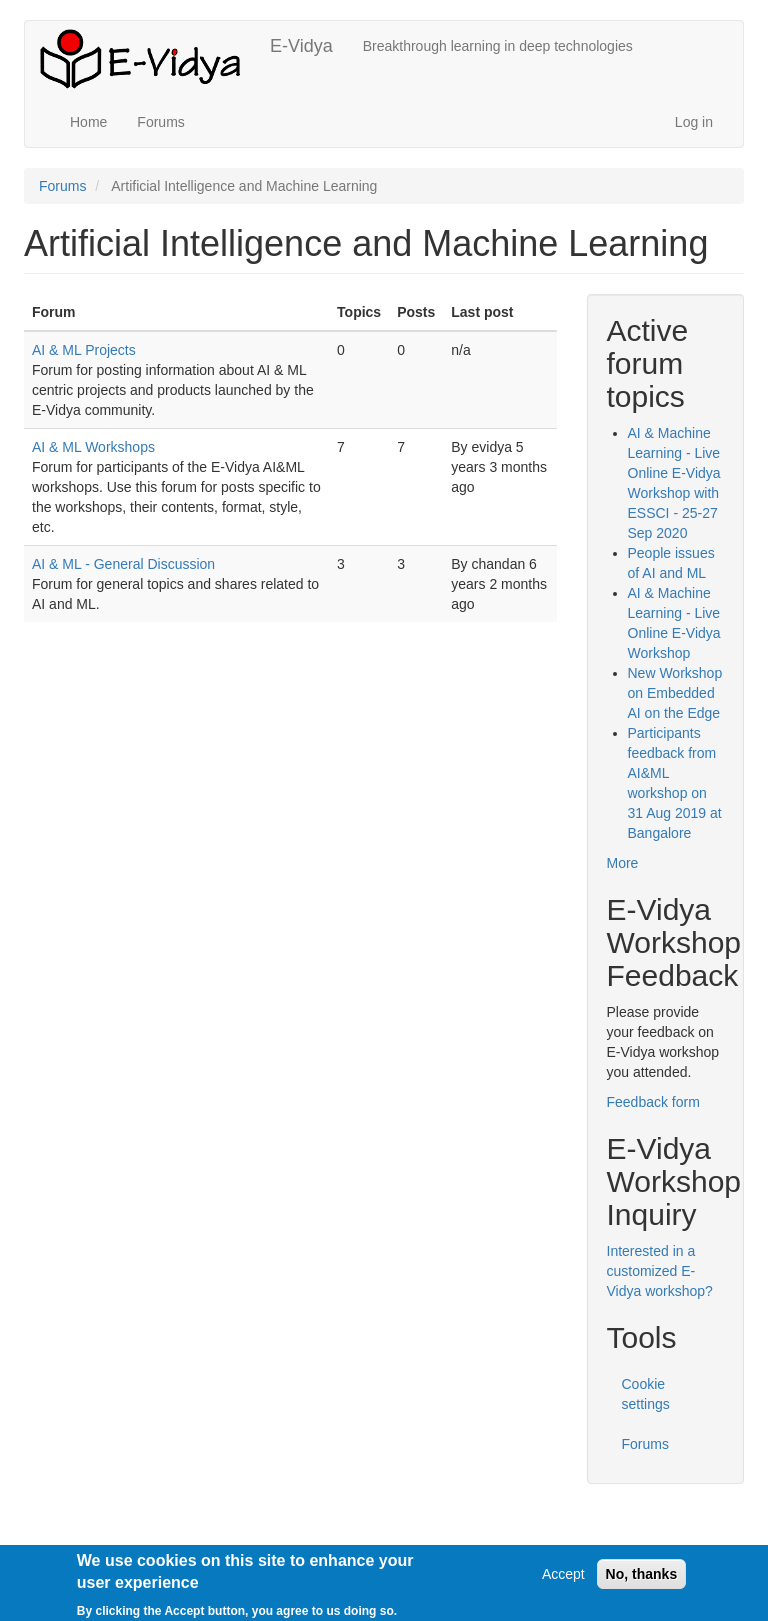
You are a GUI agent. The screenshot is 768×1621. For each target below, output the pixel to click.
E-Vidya (301, 46)
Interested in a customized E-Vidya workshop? (660, 1271)
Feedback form (653, 1102)
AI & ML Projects (84, 350)
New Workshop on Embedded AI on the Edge (675, 693)
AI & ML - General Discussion (123, 564)
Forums (160, 122)
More (623, 863)
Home (88, 122)
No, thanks (642, 1579)
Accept (563, 1579)
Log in (694, 122)
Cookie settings (646, 1394)
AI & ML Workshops (93, 447)
